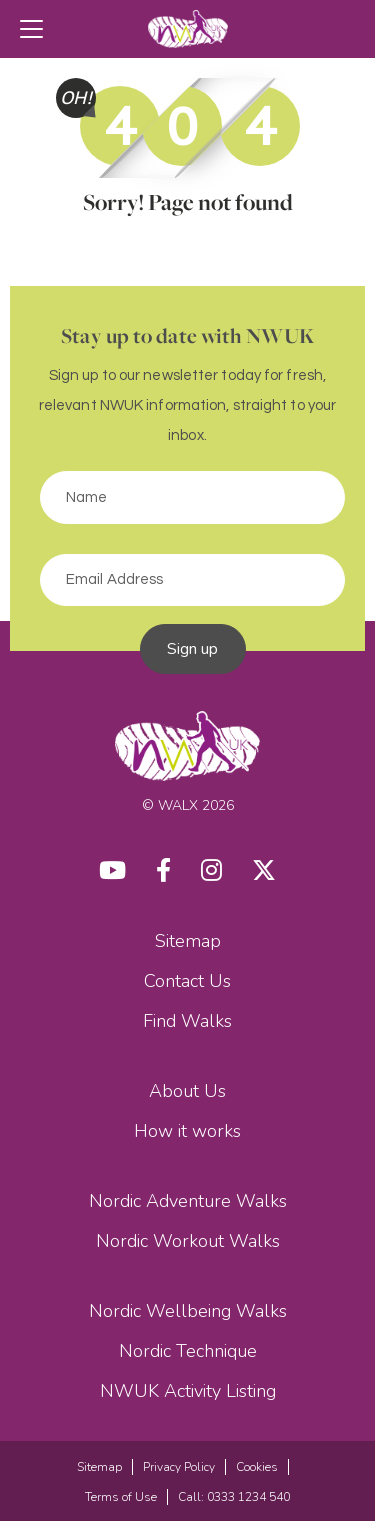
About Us (187, 1091)
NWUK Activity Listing (188, 1391)
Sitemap (188, 941)
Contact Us (187, 981)
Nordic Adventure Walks (188, 1201)
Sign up (193, 649)
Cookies (257, 1467)
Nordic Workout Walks (188, 1241)
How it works (187, 1131)
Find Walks (187, 1021)
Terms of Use (121, 1497)
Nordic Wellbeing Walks (188, 1311)
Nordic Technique (188, 1351)
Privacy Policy (179, 1467)
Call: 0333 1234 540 (234, 1497)
